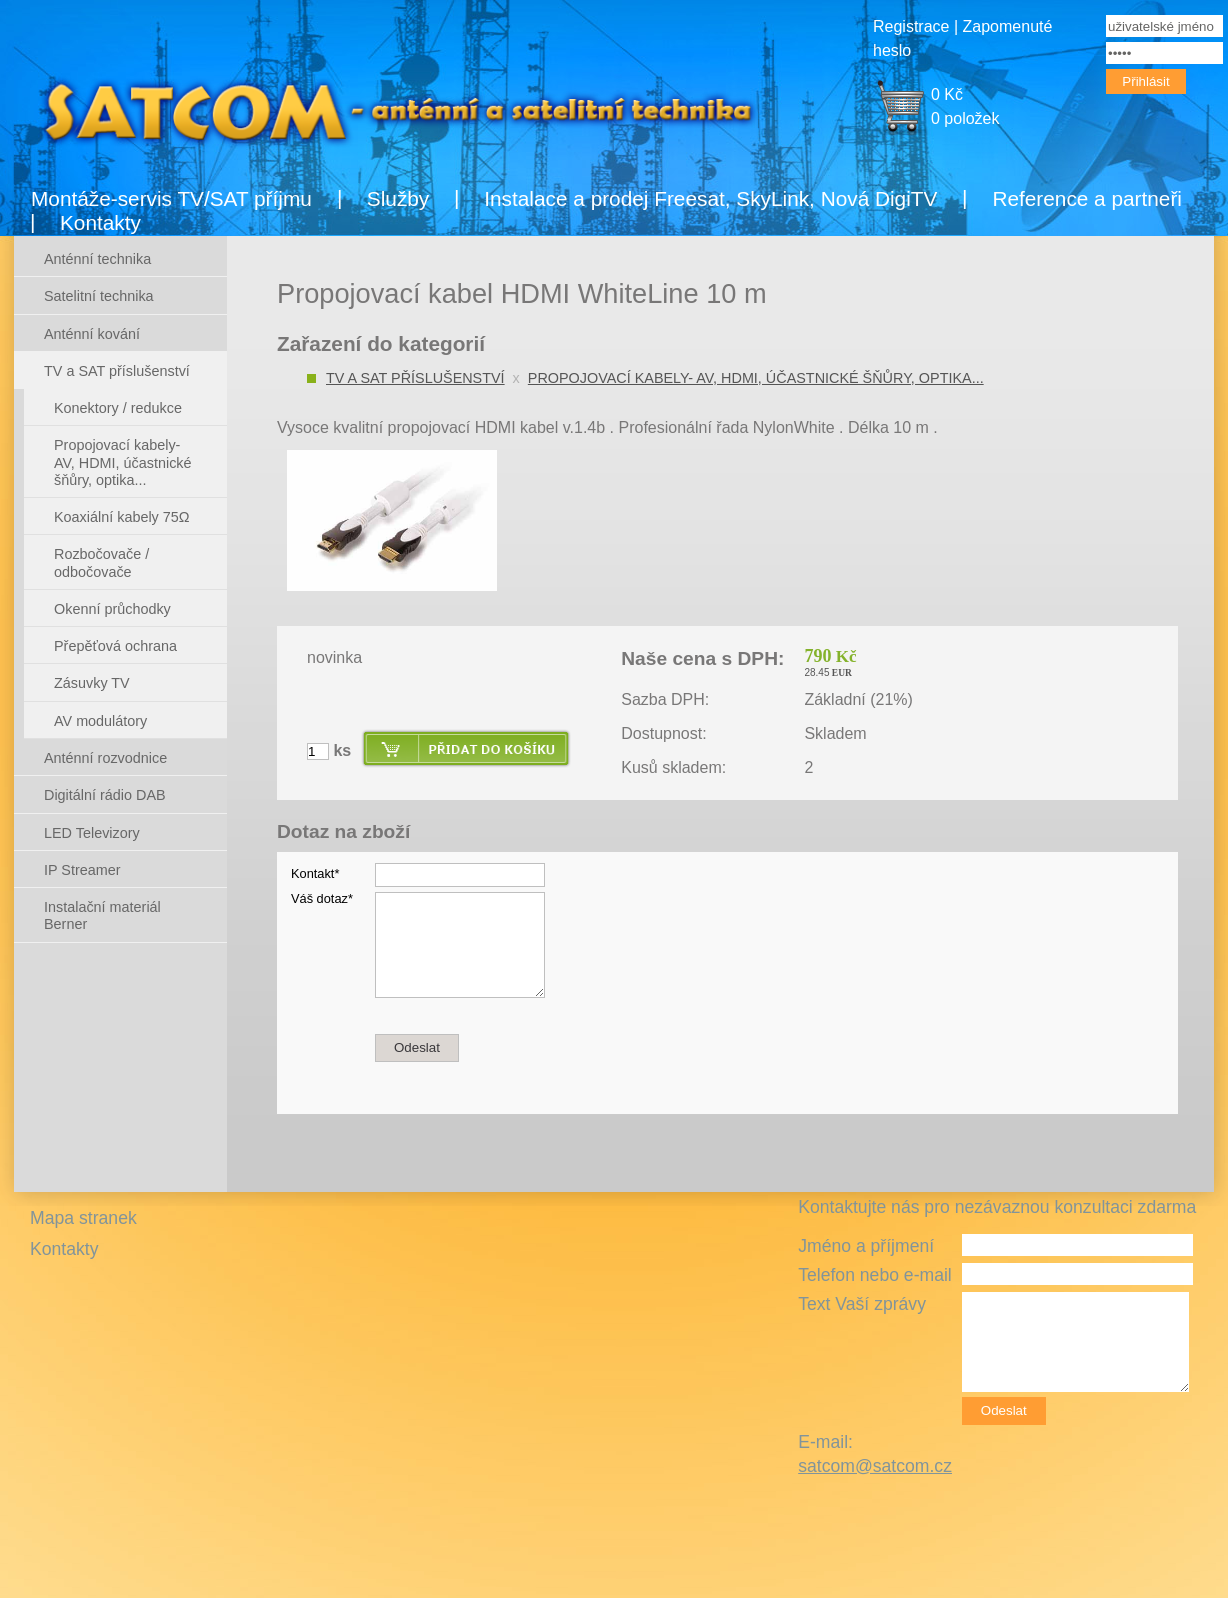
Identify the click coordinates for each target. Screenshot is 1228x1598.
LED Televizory (92, 833)
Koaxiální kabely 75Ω (122, 517)
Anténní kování (92, 334)
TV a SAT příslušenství (415, 378)
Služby (398, 198)
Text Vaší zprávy (862, 1304)
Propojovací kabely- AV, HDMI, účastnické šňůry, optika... (756, 378)
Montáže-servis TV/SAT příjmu (171, 198)
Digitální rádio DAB (105, 795)
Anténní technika (97, 259)
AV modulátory (100, 721)
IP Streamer (82, 870)
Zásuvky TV (92, 683)
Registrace (911, 26)
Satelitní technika (99, 296)
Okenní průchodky (112, 609)
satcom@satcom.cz (875, 1466)
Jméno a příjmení (866, 1246)
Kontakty (100, 222)
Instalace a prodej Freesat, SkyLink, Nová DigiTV (710, 198)
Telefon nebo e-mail (875, 1275)
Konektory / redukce (118, 408)
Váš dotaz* (322, 898)
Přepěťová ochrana (115, 646)
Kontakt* (315, 873)
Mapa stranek (83, 1218)
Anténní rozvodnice (105, 758)
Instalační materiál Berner (102, 915)
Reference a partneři (1087, 198)
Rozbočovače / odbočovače (101, 562)
